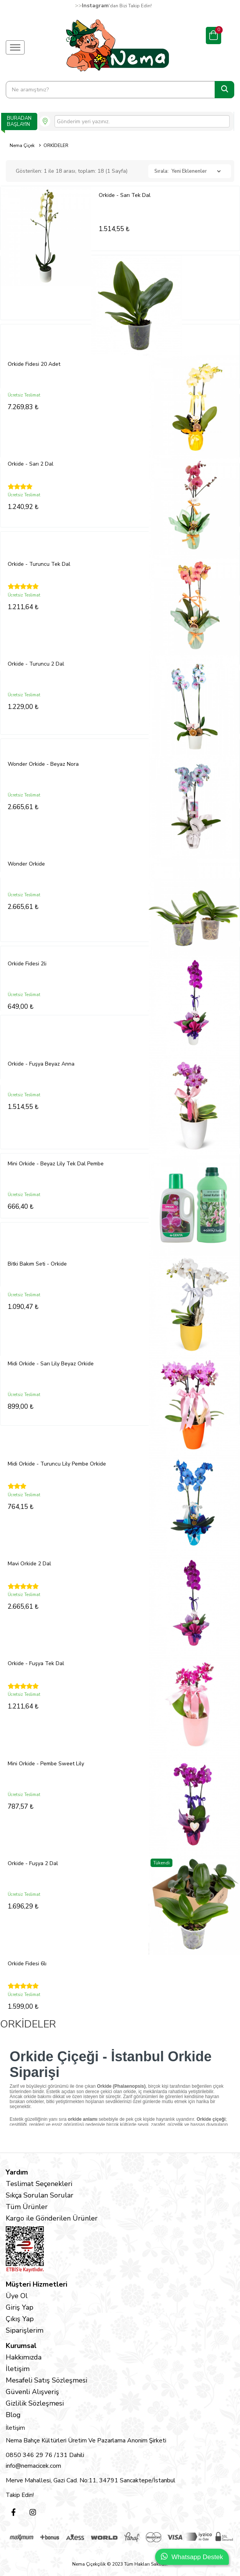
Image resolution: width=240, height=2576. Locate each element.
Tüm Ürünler (27, 2206)
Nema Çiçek (22, 145)
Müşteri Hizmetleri (36, 2284)
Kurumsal (21, 2345)
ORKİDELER (55, 145)
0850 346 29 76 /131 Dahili (45, 2455)
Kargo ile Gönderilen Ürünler (52, 2218)
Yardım (17, 2172)
